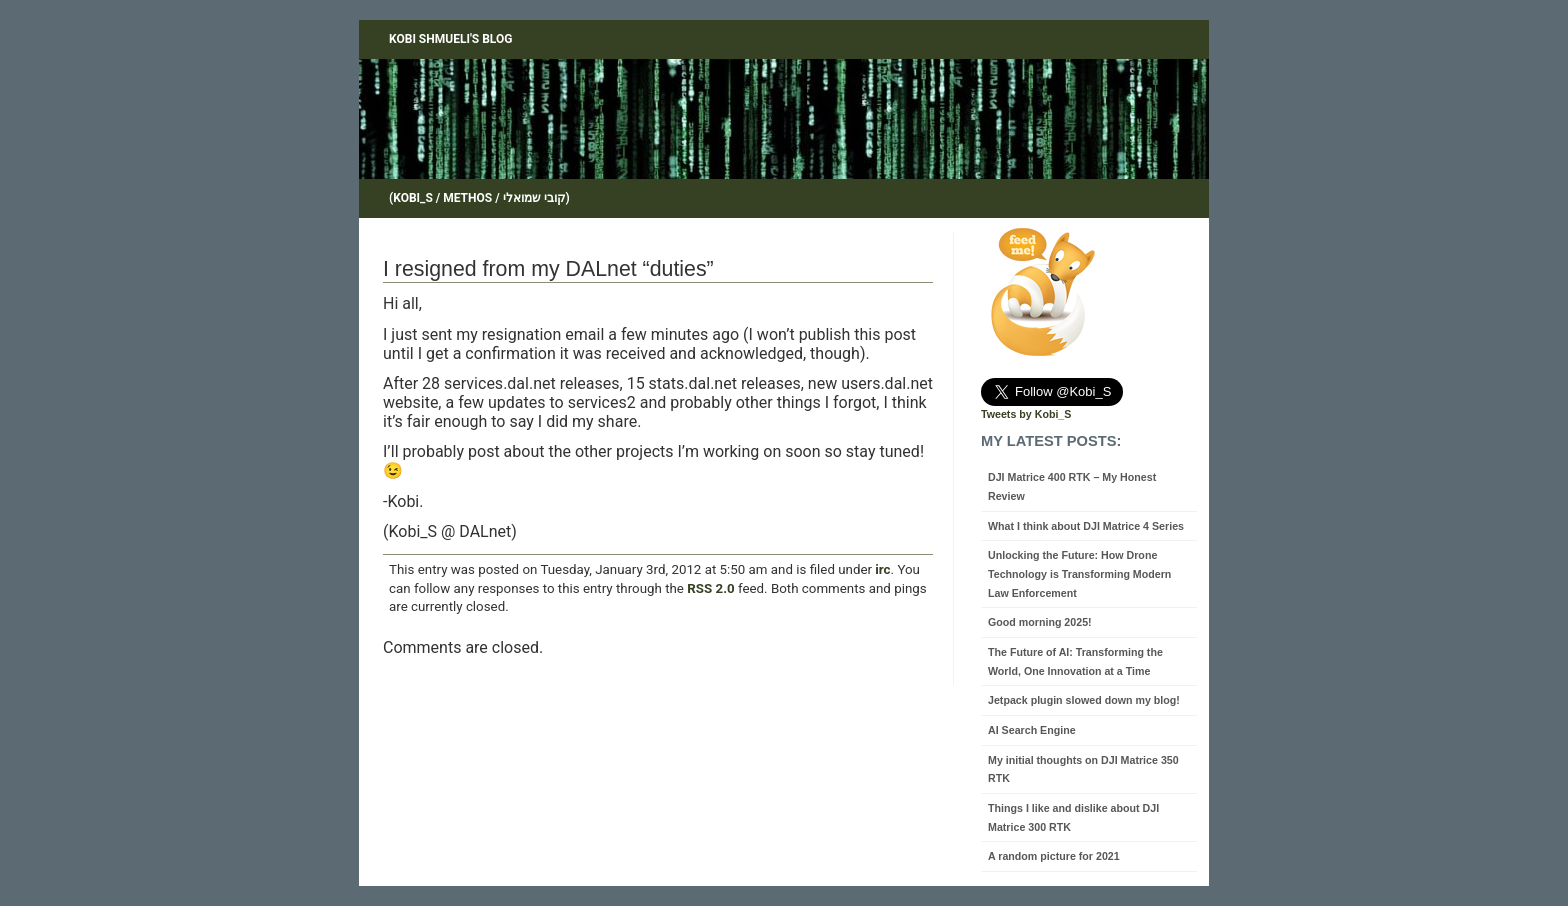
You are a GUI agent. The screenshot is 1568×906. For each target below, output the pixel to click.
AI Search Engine (1032, 730)
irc (882, 569)
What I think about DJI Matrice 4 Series (1086, 526)
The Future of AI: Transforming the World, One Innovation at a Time (1075, 661)
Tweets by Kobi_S (1026, 414)
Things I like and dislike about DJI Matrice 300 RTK (1073, 817)
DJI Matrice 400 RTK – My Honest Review (1072, 486)
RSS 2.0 (710, 588)
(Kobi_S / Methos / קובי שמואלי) (479, 198)
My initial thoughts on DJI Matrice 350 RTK (1083, 769)
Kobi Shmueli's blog (450, 39)
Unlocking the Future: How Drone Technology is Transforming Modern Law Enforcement (1079, 573)
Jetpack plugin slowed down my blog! (1084, 700)
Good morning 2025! (1040, 622)
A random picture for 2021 (1054, 856)
